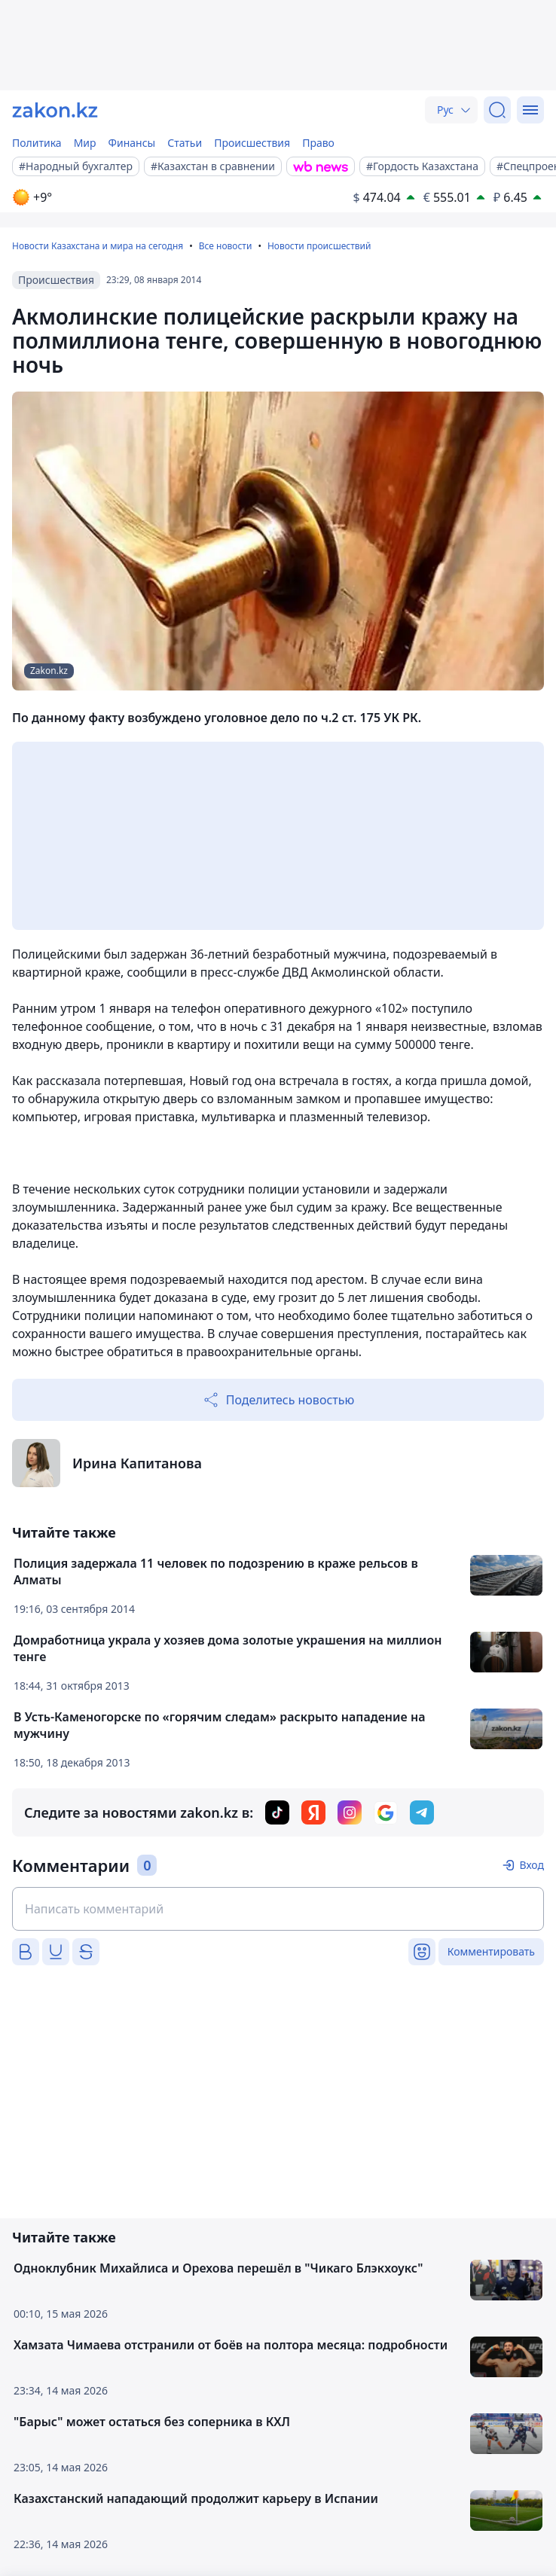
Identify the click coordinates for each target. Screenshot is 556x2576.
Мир (85, 143)
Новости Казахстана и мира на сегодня (97, 245)
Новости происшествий (319, 245)
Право (318, 143)
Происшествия (252, 143)
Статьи (184, 143)
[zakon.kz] (55, 109)
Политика (37, 143)
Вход (531, 1865)
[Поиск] (497, 109)
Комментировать (491, 1951)
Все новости (225, 245)
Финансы (132, 143)
